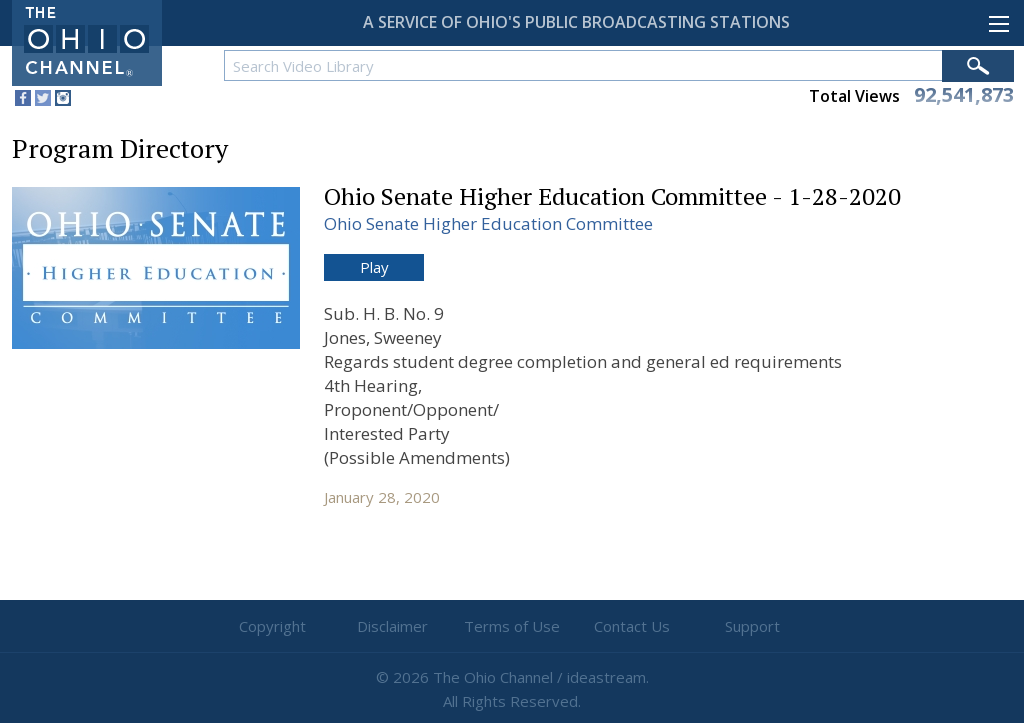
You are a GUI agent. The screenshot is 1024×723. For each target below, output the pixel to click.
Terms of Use (512, 626)
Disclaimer (392, 626)
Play (374, 267)
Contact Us (632, 626)
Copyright (272, 626)
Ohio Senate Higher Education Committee (488, 223)
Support (752, 626)
